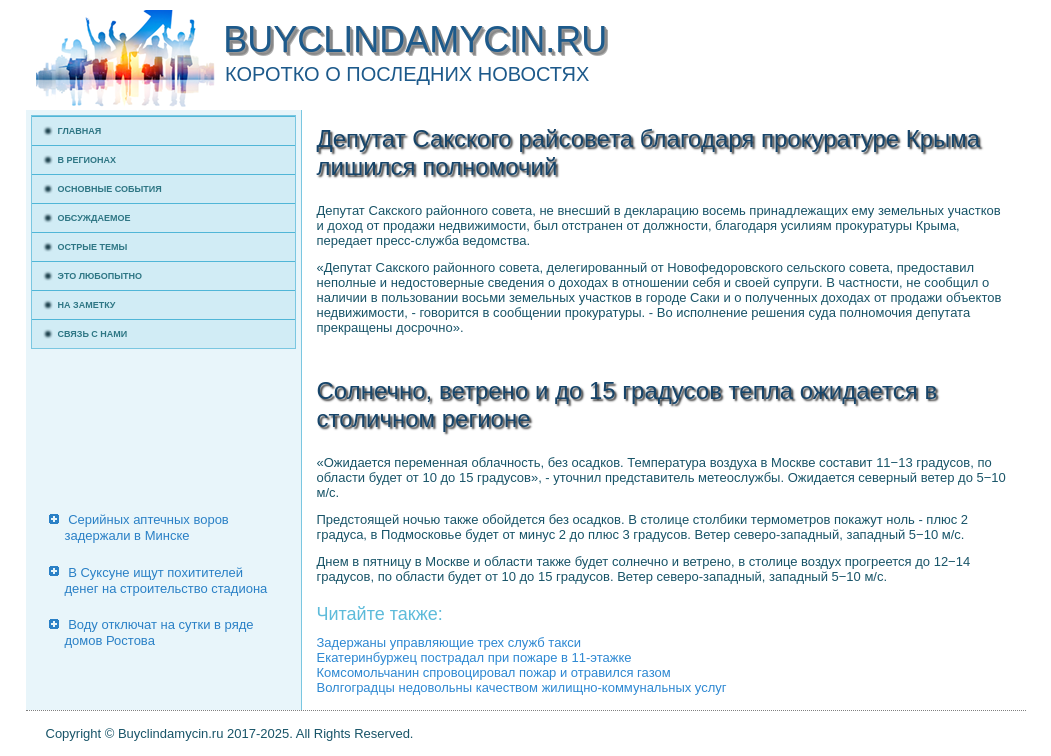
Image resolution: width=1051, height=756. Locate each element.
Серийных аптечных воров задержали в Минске (147, 527)
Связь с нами (93, 334)
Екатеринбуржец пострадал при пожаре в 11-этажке (474, 657)
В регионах (87, 160)
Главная (80, 131)
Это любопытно (100, 276)
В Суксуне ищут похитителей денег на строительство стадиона (166, 580)
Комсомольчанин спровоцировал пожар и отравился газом (494, 672)
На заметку (87, 305)
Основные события (110, 189)
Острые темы (93, 247)
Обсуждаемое (94, 218)
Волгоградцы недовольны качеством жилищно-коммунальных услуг (522, 687)
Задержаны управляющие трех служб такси (449, 642)
